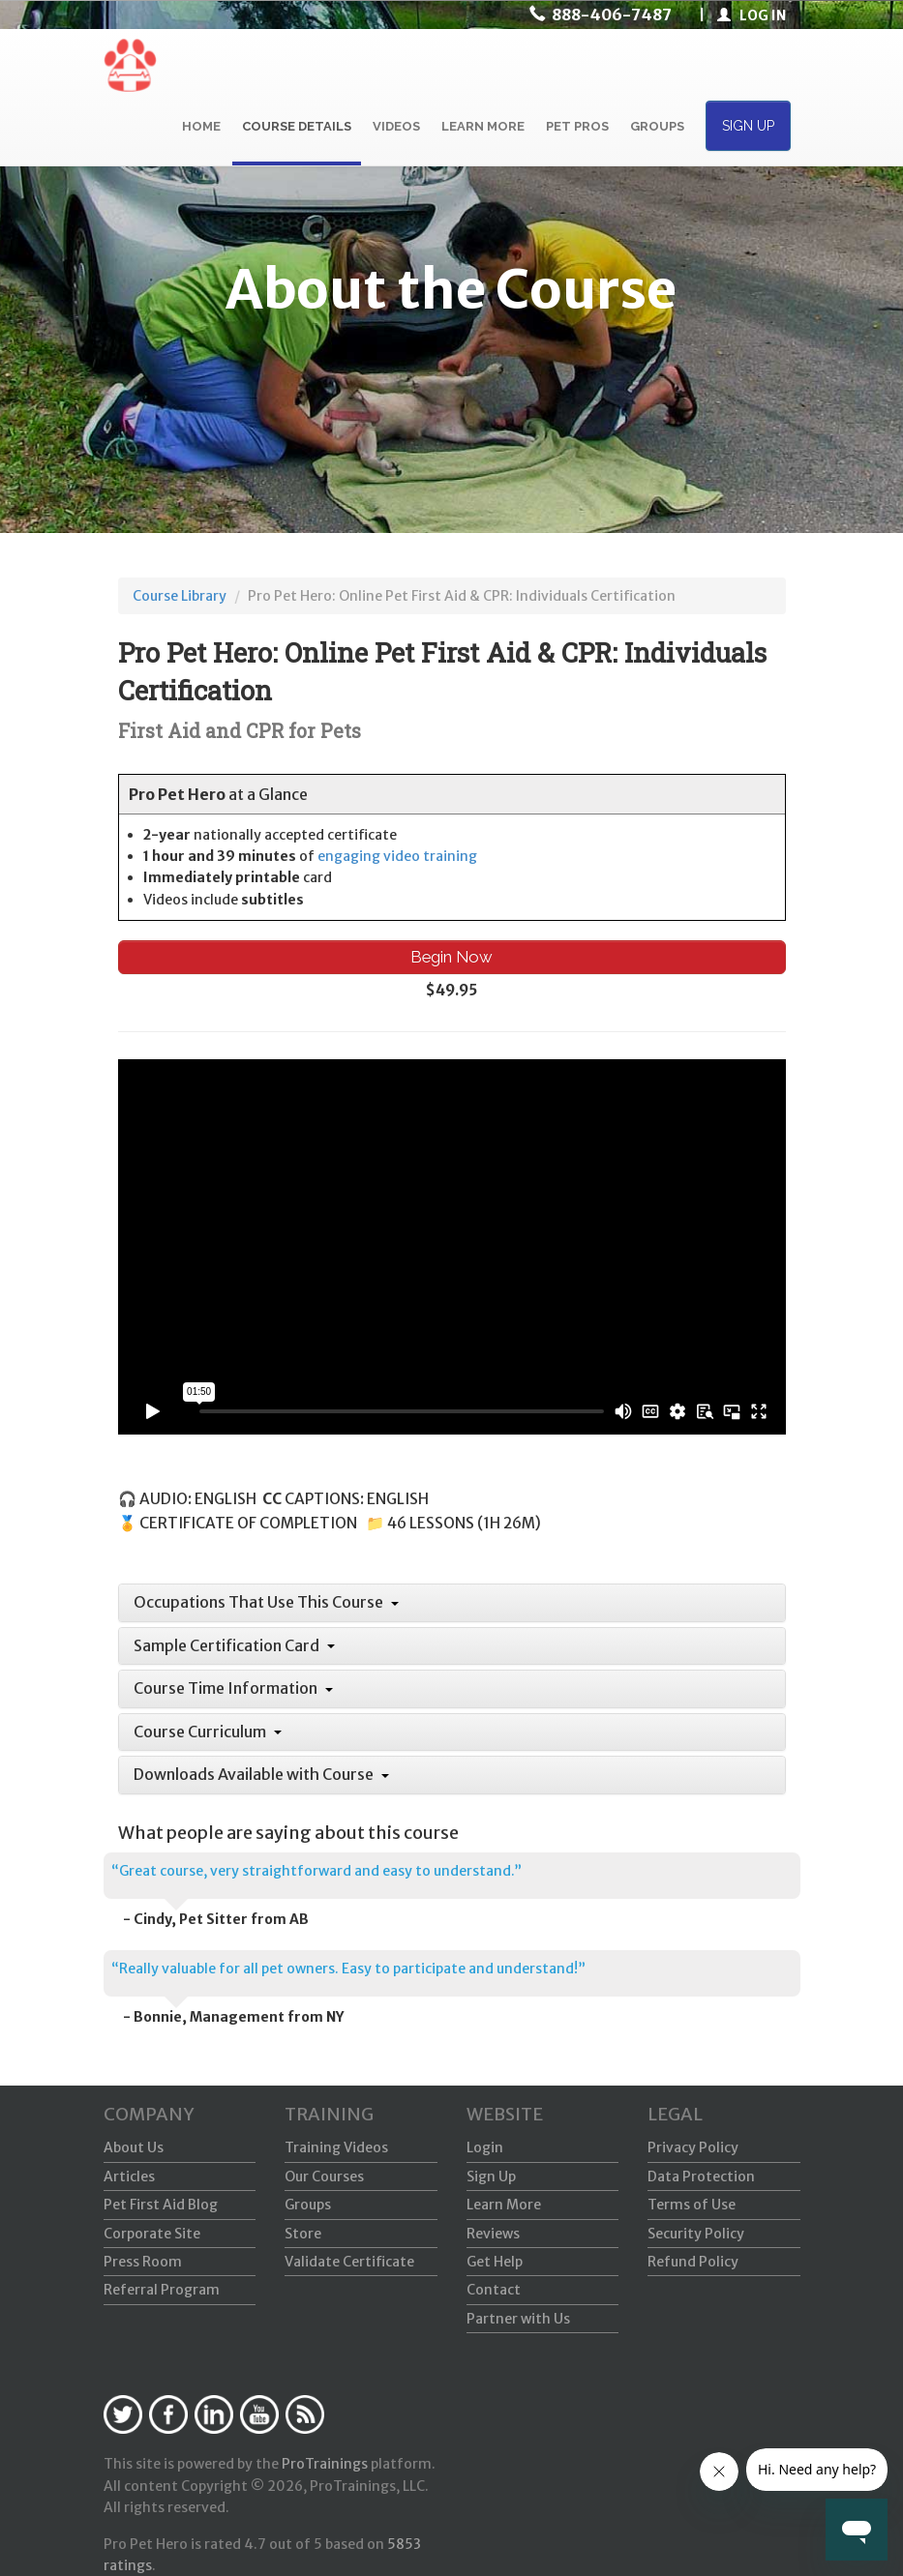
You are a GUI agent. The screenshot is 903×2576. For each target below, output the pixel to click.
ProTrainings (325, 2463)
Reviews (493, 2233)
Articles (129, 2176)
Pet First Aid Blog (161, 2204)
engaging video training (397, 856)
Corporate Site (152, 2233)
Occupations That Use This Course (266, 1602)
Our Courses (324, 2176)
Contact (494, 2289)
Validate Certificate (349, 2261)
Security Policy (695, 2233)
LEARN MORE (483, 126)
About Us (134, 2147)
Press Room (143, 2261)
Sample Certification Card (234, 1645)
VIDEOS (396, 126)
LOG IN (751, 15)
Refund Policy (692, 2261)
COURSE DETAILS (296, 126)
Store (303, 2233)
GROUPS (657, 126)
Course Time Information (233, 1688)
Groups (308, 2204)
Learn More (504, 2204)
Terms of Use (691, 2204)
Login (485, 2147)
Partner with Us (518, 2318)
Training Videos (336, 2147)
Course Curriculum (208, 1731)
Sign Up (491, 2176)
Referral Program (162, 2289)
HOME (201, 126)
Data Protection (701, 2176)
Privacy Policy (692, 2147)
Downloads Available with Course (261, 1774)
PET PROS (577, 126)
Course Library (179, 596)
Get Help (495, 2261)
